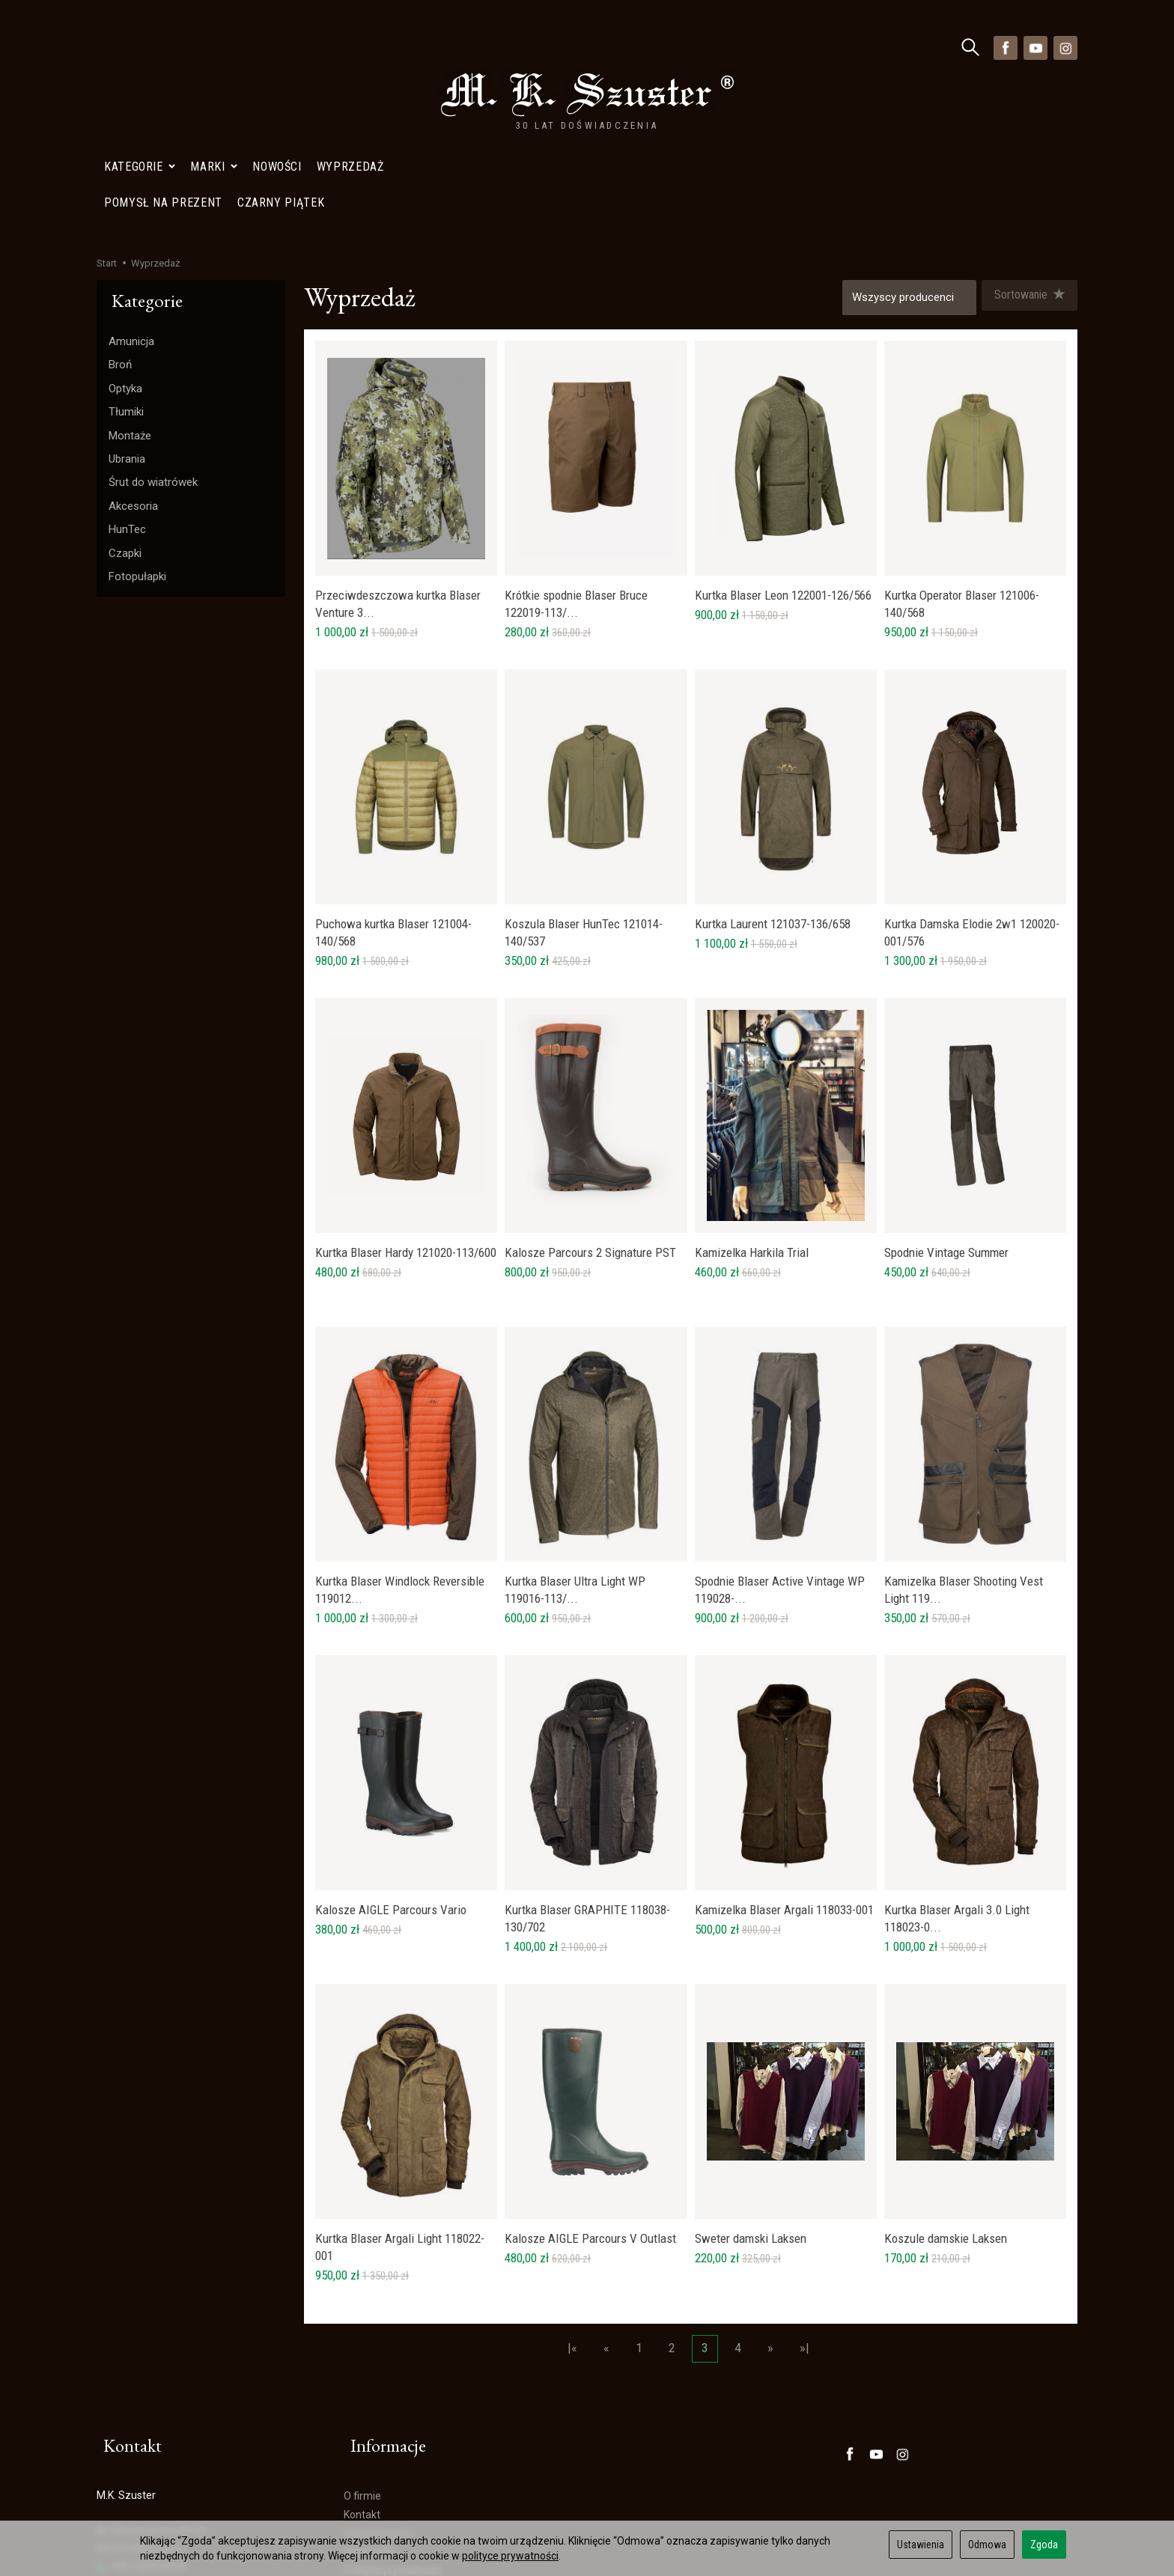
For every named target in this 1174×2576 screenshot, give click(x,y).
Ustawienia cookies (142, 2506)
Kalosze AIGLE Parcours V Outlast (590, 2105)
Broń (120, 227)
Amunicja (131, 204)
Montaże (130, 298)
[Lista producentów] (903, 160)
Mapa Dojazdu (137, 2488)
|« (572, 2215)
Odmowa (987, 2545)
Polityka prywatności (392, 2420)
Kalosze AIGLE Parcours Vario (390, 1777)
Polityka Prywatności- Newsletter (421, 2439)
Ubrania (127, 322)
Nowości (276, 47)
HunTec (127, 392)
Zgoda (1044, 2545)
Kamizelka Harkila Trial (752, 1119)
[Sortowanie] (1026, 160)
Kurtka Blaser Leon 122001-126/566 (783, 462)
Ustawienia (920, 2545)
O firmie (362, 2346)
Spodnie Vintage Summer (946, 1119)
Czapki (125, 416)
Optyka (125, 251)
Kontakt (362, 2364)
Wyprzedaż (350, 47)
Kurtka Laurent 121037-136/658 (773, 791)
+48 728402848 (140, 2417)
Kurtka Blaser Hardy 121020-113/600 (405, 1119)
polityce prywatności (510, 2556)
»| (804, 2215)
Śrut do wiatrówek (153, 345)
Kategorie (139, 47)
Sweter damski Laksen (750, 2105)
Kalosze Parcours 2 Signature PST (590, 1119)
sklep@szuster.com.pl (155, 2452)
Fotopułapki (137, 439)
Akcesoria (133, 369)
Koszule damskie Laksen (945, 2105)
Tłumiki (126, 274)
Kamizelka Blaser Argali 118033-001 (784, 1777)
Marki (213, 47)
